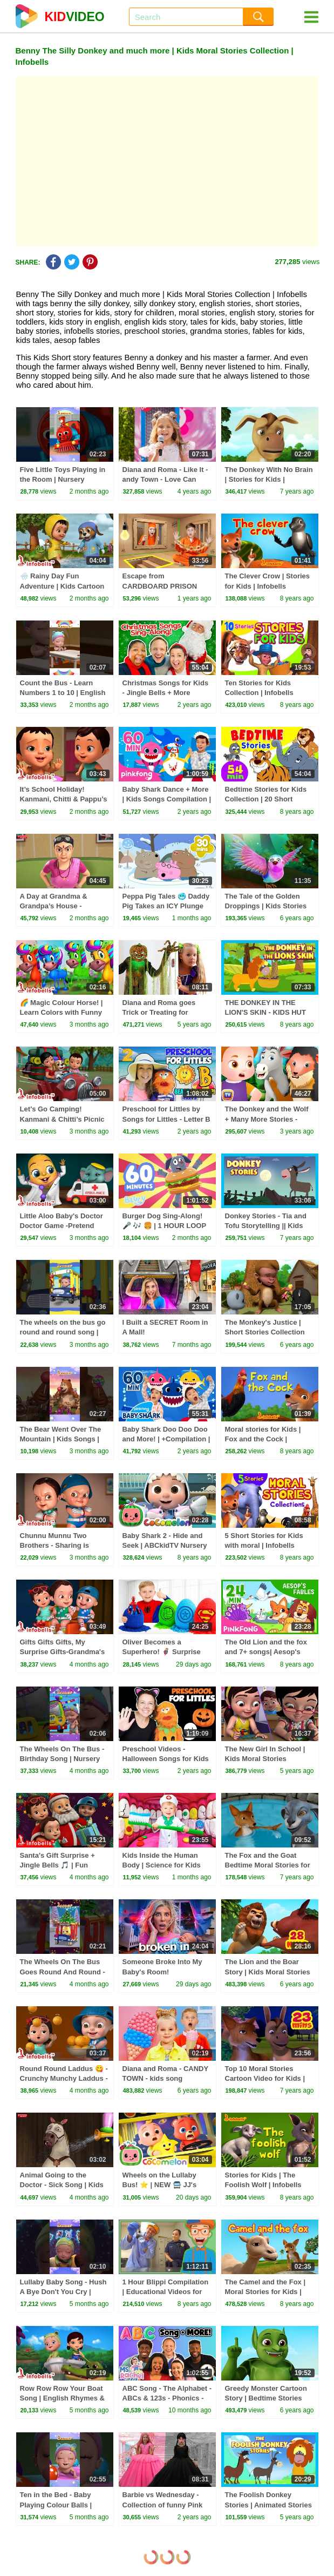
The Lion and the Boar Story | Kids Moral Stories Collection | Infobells (267, 1971)
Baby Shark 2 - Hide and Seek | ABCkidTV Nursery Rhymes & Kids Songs (164, 1545)
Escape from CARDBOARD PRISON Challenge (159, 585)
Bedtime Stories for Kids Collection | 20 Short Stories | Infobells (266, 799)
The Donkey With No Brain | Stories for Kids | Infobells (269, 479)
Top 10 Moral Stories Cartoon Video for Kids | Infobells (265, 2078)
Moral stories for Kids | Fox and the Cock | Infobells (263, 1439)
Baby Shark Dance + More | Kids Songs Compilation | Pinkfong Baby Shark (167, 799)
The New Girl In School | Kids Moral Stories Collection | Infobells (265, 1758)
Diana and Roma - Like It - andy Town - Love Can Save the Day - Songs (165, 479)
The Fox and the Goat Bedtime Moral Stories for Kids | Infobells (267, 1865)
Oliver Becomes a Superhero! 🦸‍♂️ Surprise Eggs (161, 1651)
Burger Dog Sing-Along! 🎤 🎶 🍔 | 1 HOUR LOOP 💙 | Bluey (164, 1225)
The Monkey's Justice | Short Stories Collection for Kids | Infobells (265, 1332)
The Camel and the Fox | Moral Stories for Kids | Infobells (265, 2291)
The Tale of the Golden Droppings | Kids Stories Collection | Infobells (266, 906)
